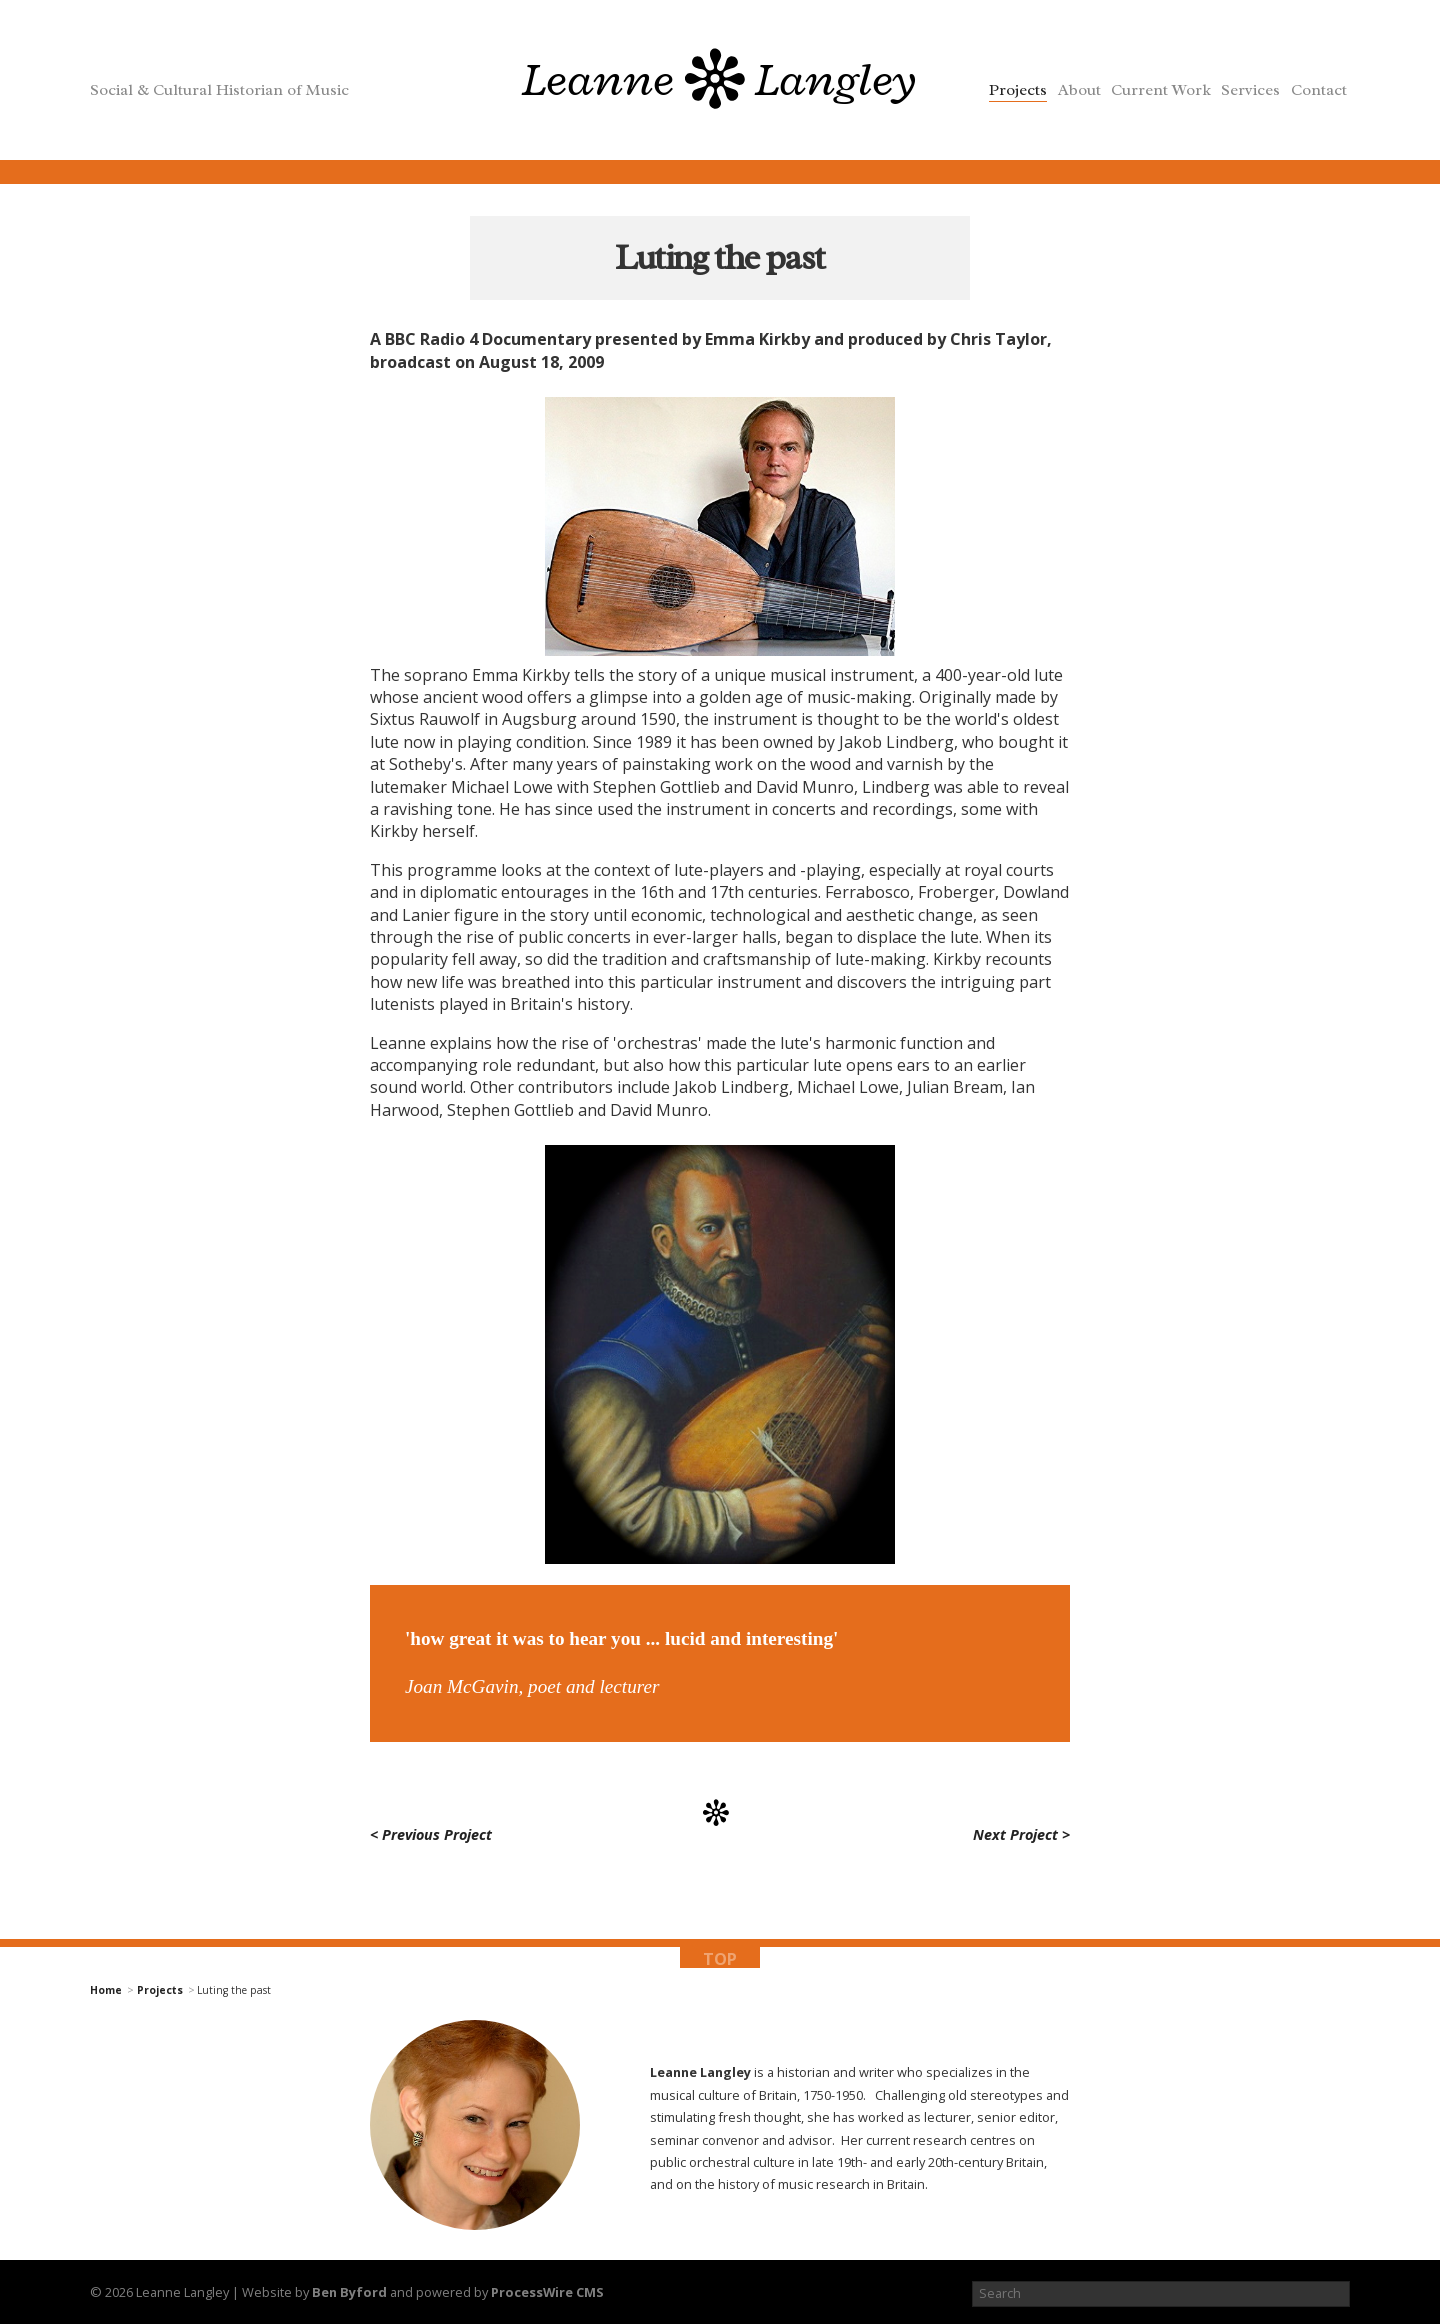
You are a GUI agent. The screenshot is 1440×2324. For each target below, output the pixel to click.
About (1079, 90)
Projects (1018, 90)
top (720, 1959)
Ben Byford (349, 2292)
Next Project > (1021, 1835)
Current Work (1161, 90)
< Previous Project (431, 1835)
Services (1250, 90)
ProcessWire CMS (547, 2292)
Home (106, 1991)
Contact (1319, 90)
